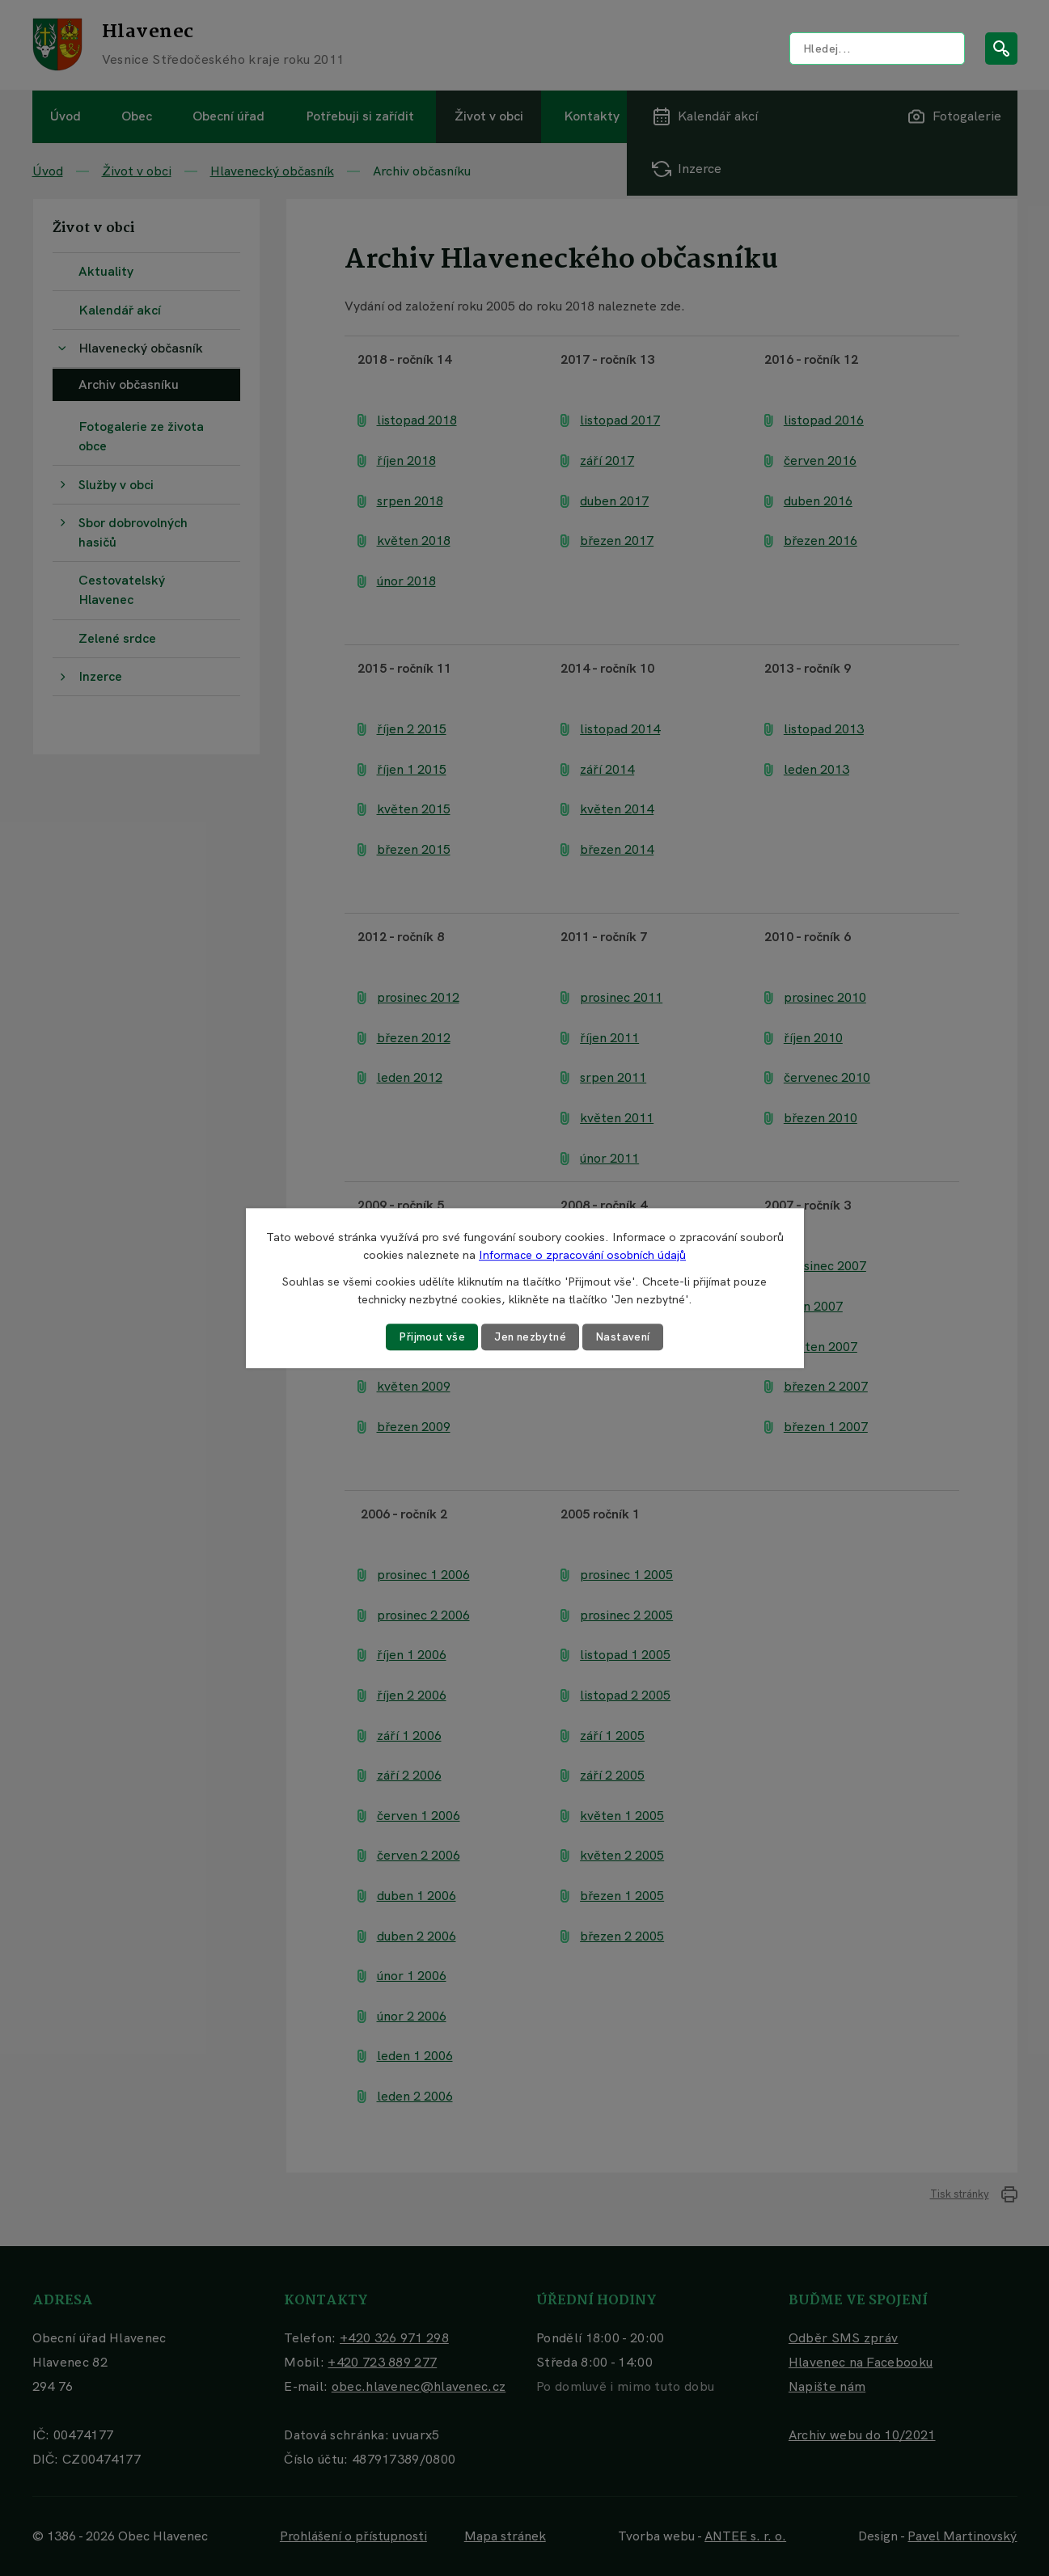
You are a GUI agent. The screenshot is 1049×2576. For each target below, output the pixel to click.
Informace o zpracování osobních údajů (582, 1255)
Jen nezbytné (531, 1336)
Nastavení (626, 1336)
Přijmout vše (429, 1336)
